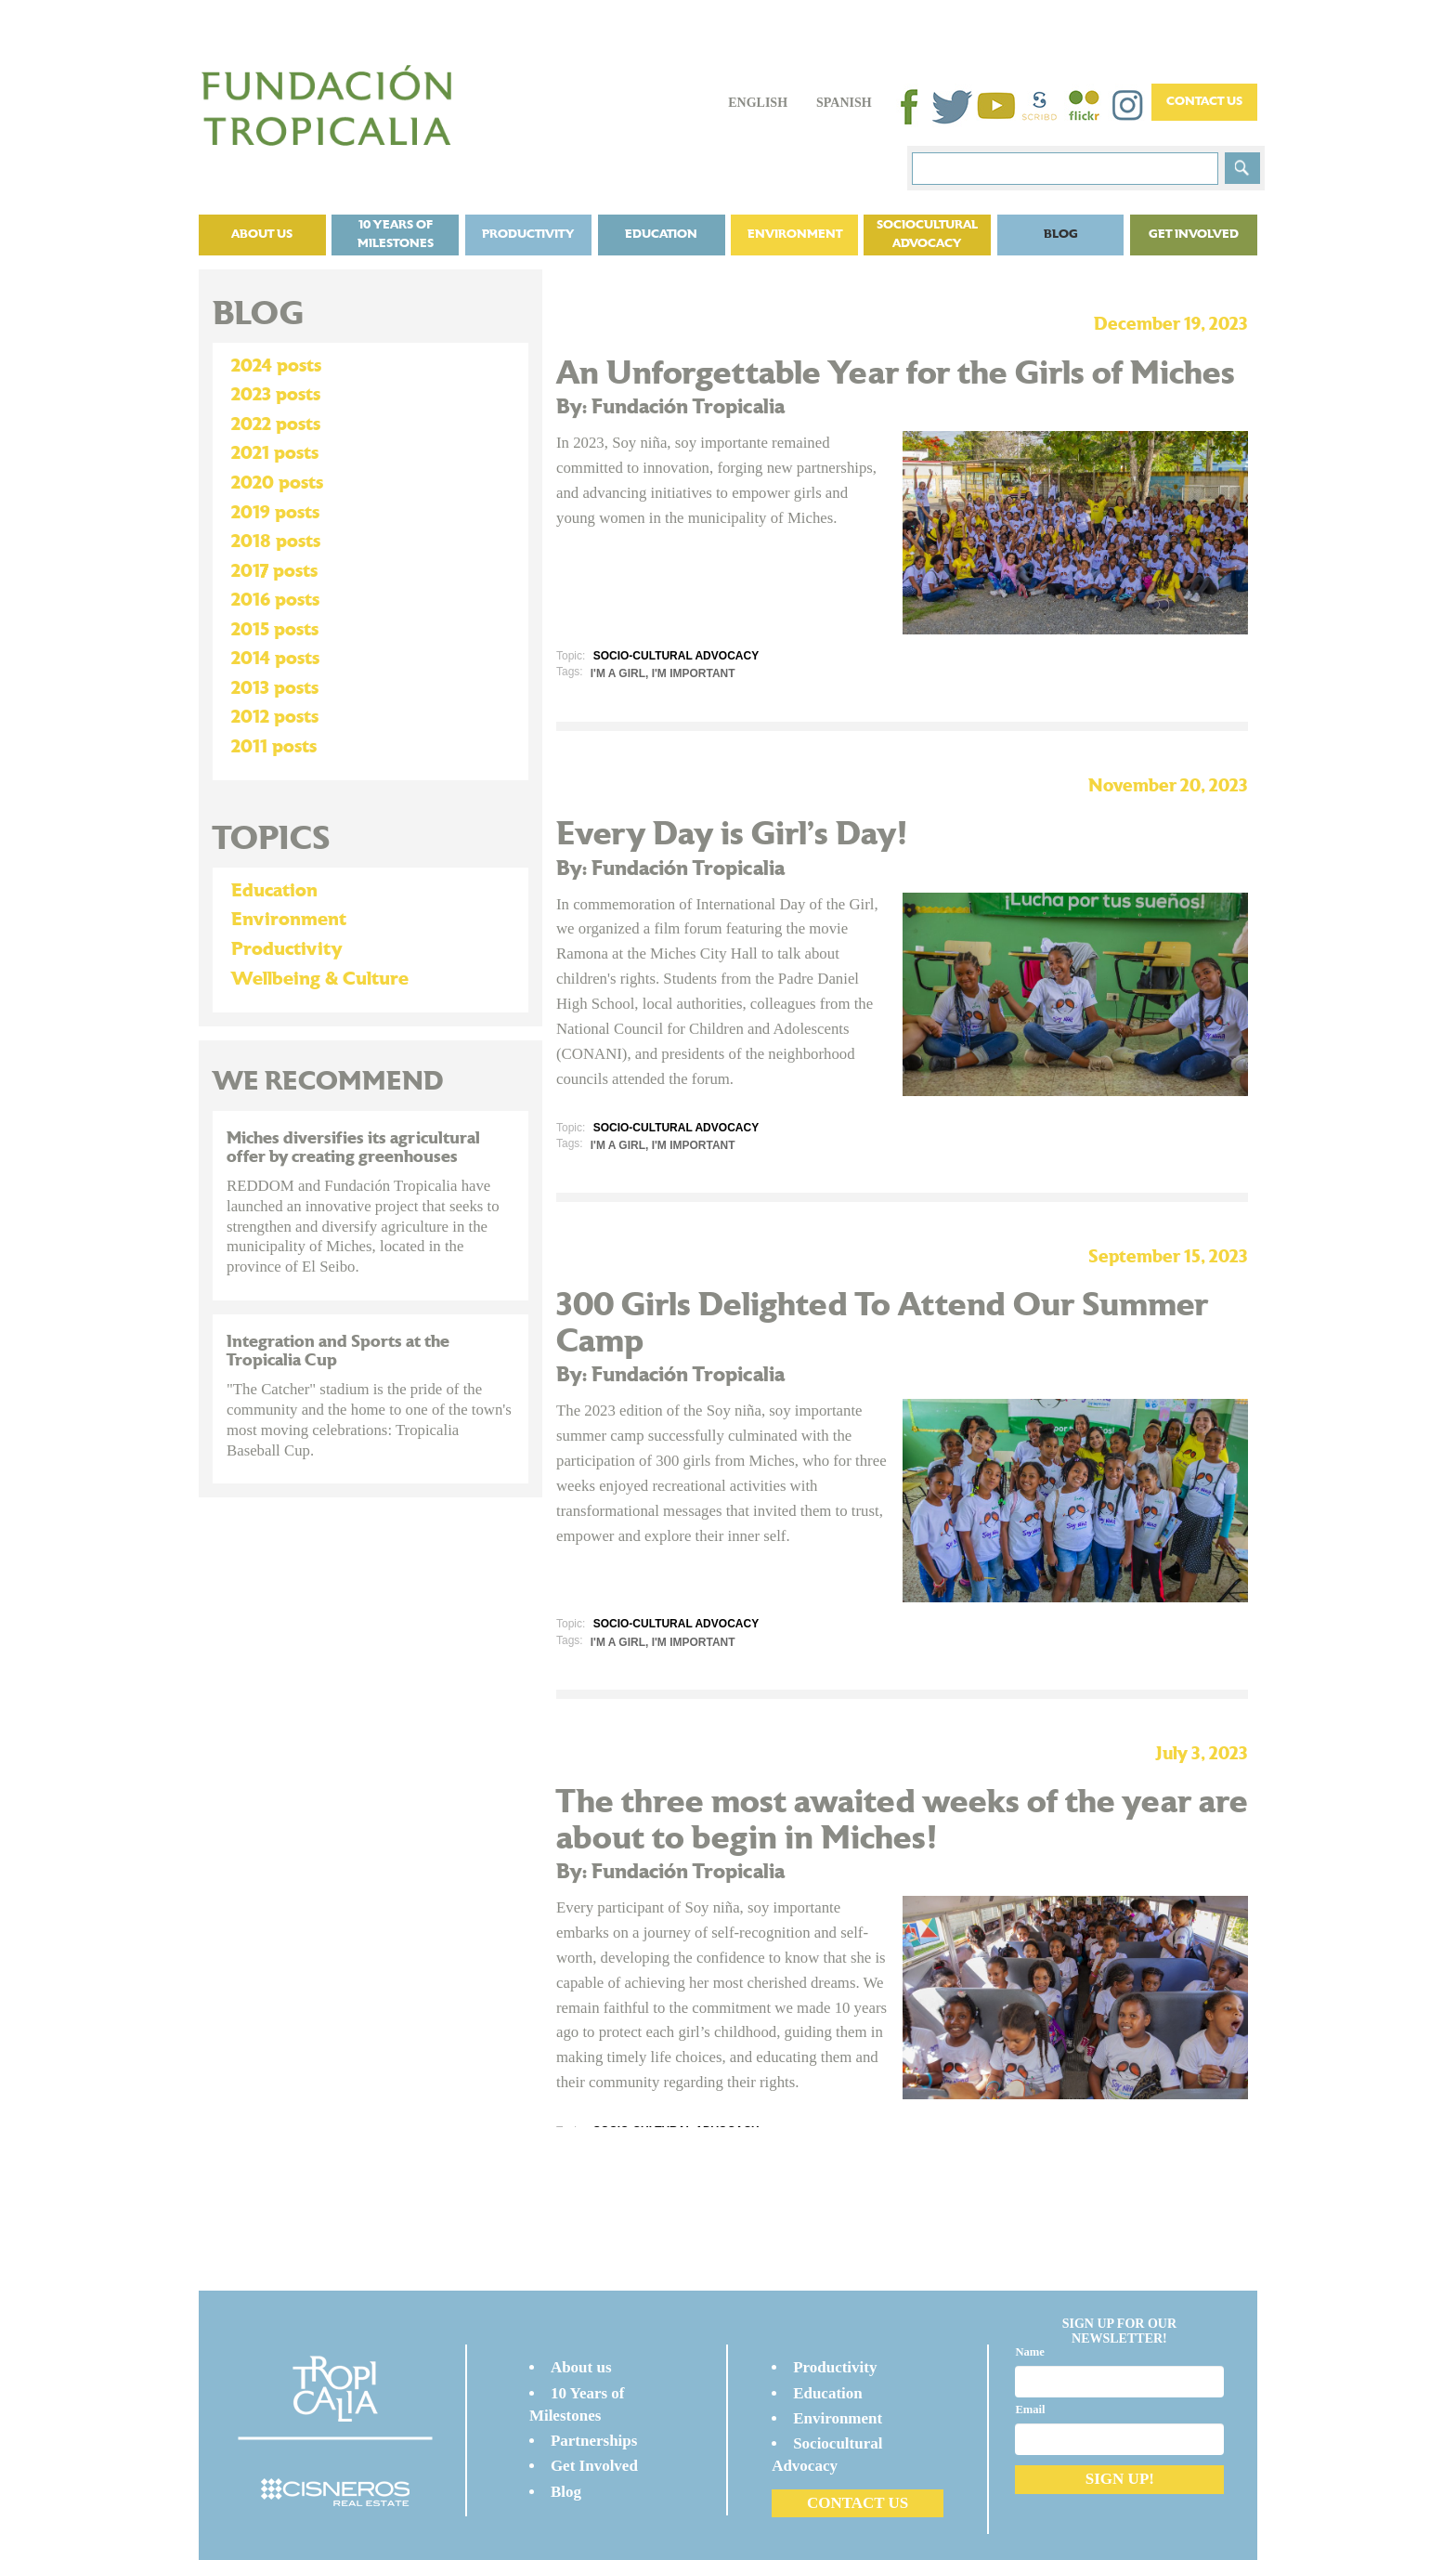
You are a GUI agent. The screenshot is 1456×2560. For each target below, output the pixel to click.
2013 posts (274, 688)
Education (661, 235)
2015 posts (274, 629)
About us (261, 235)
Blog (1061, 235)
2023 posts (275, 394)
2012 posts (274, 717)
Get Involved (1194, 235)
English (757, 103)
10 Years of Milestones (396, 234)
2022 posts (275, 424)
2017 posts (274, 571)
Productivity (528, 235)
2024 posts (276, 366)
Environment (795, 235)
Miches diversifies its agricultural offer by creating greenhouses (353, 1148)
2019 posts (275, 512)
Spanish (844, 103)
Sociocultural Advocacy (927, 234)
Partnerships (594, 2440)
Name (1029, 2351)
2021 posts (274, 453)
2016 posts (275, 600)
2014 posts (275, 658)
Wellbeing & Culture (320, 979)
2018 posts (275, 541)
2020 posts (277, 483)
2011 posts (274, 747)
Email (1030, 2409)
